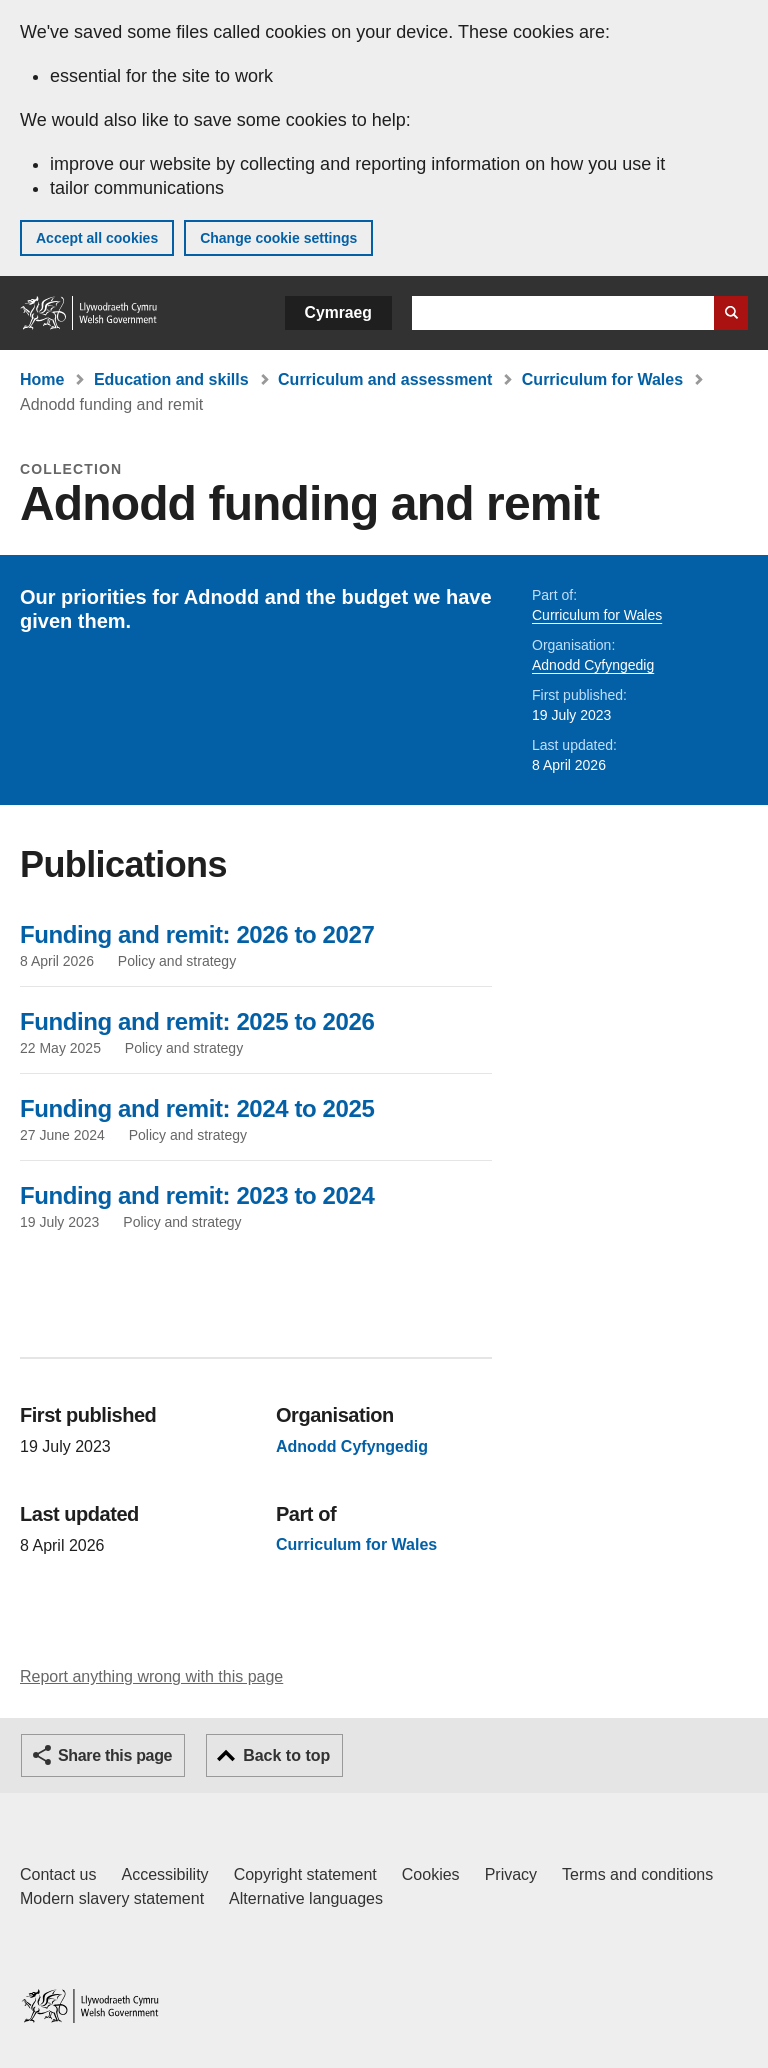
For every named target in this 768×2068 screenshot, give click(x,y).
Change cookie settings (278, 238)
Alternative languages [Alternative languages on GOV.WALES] (306, 1898)
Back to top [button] (286, 1755)
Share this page (115, 1755)
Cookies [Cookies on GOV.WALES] (431, 1874)
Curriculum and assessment (385, 379)
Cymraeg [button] (338, 312)
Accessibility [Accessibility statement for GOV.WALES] (164, 1874)
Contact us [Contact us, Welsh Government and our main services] (58, 1874)
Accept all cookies (97, 238)
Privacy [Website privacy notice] (511, 1874)
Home (42, 379)
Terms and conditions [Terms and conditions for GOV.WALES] (637, 1874)
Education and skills (171, 379)
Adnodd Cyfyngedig (593, 665)
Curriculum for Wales (602, 379)
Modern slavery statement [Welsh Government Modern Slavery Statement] (112, 1898)
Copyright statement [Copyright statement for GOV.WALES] (305, 1874)
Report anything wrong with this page (151, 1676)
